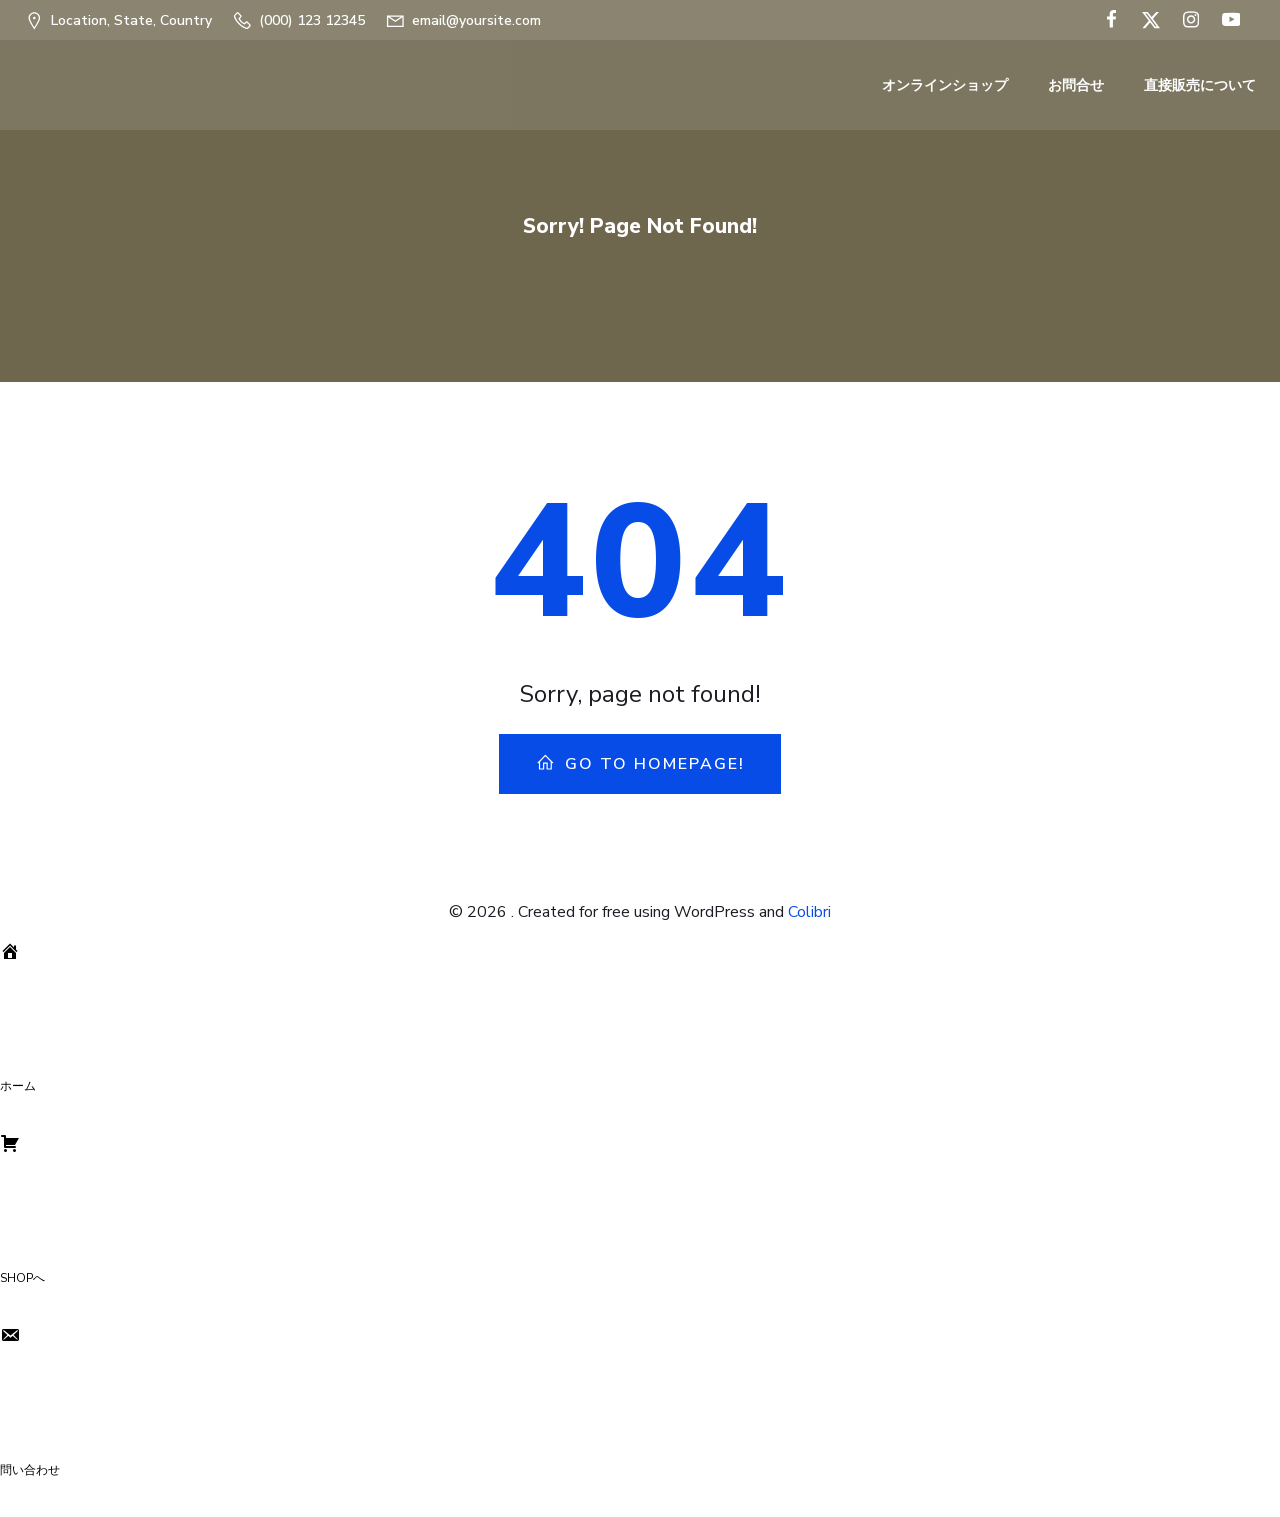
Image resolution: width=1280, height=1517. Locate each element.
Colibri (809, 912)
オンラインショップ (945, 85)
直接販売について (1200, 85)
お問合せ (1076, 85)
